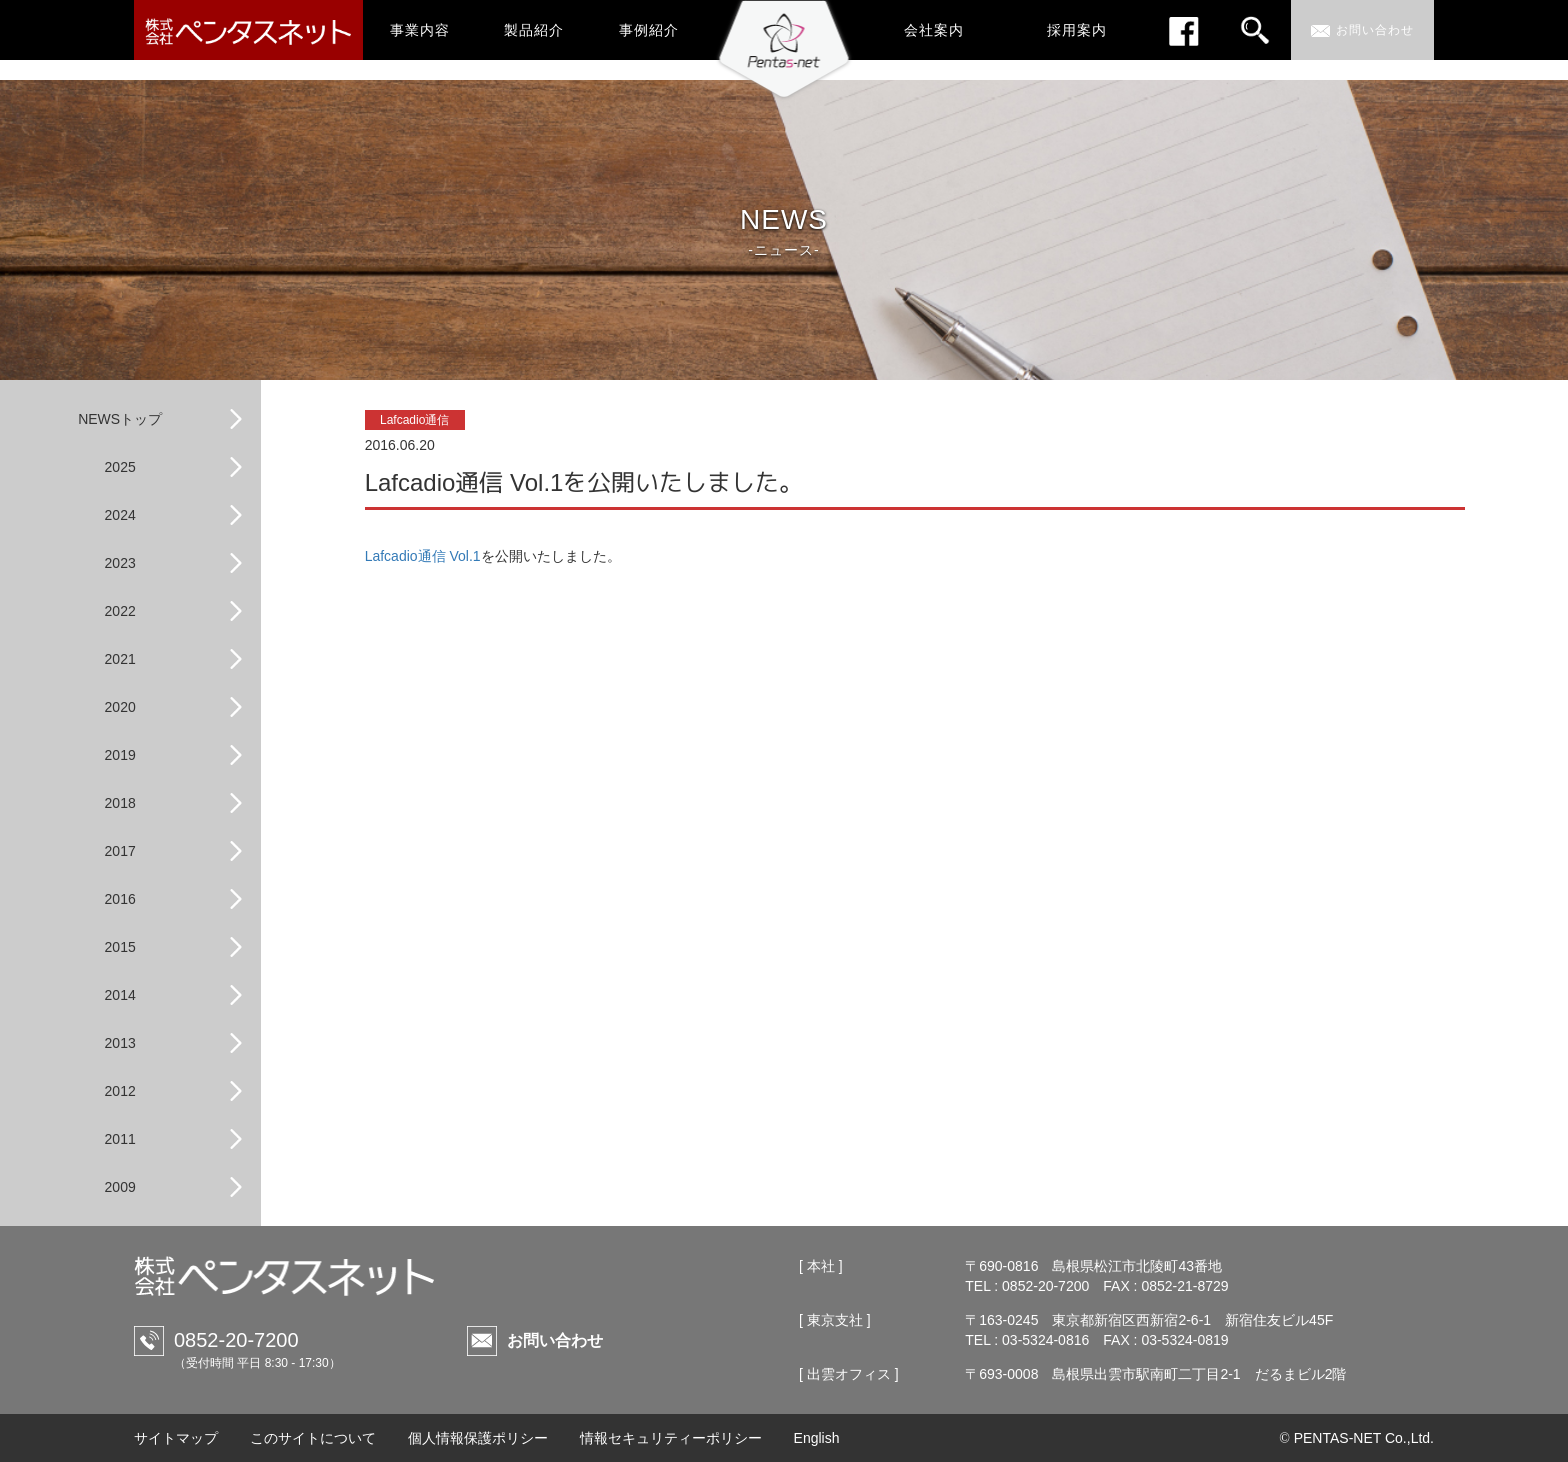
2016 (120, 899)
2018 (120, 803)
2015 (120, 947)
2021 (120, 659)
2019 (120, 755)
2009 (120, 1187)
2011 (120, 1139)
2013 (120, 1043)
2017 (120, 851)
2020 (120, 707)
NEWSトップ (120, 419)
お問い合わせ (555, 1340)
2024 (120, 515)
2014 (120, 995)
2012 (120, 1091)
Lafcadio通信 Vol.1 (423, 556)
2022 (120, 611)
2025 (120, 467)
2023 (120, 563)
